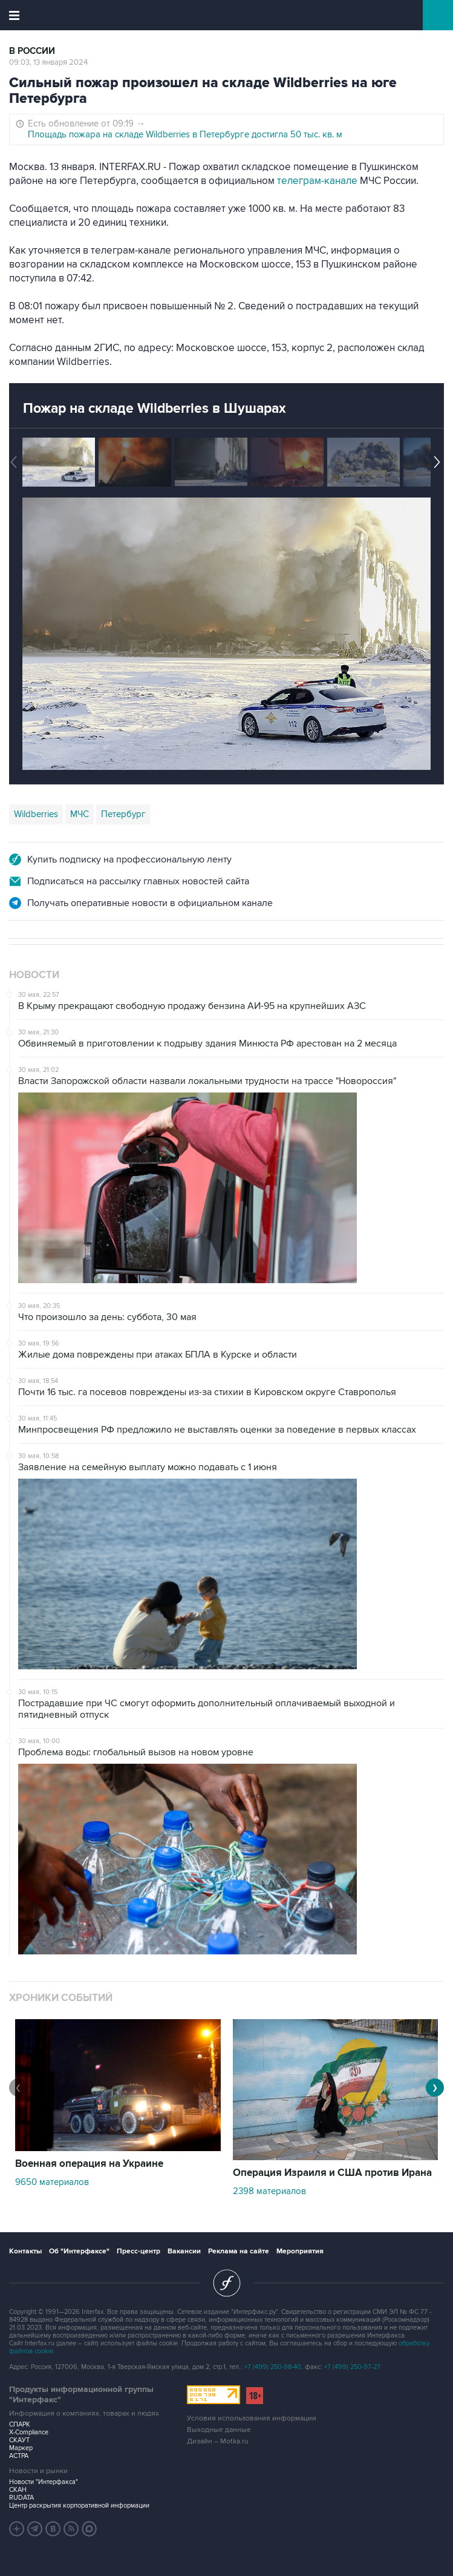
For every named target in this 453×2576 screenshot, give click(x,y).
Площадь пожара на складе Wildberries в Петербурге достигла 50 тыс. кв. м (185, 134)
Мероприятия (300, 2251)
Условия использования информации (251, 2418)
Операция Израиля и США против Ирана (332, 2173)
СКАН (18, 2490)
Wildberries (36, 814)
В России (32, 51)
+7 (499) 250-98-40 (272, 2367)
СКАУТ (19, 2440)
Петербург (123, 814)
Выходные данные (219, 2429)
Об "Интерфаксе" (79, 2251)
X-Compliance (28, 2432)
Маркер (21, 2448)
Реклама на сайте (238, 2251)
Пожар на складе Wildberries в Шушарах (154, 408)
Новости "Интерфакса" (43, 2482)
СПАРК (19, 2424)
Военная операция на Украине (89, 2164)
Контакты (25, 2251)
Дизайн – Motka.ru (218, 2441)
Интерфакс (226, 15)
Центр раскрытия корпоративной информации (79, 2505)
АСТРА (18, 2456)
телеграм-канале (317, 181)
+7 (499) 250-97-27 (352, 2367)
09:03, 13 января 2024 (48, 62)
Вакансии (184, 2251)
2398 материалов (269, 2191)
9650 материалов (52, 2182)
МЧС (79, 814)
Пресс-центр (138, 2251)
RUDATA (21, 2498)
